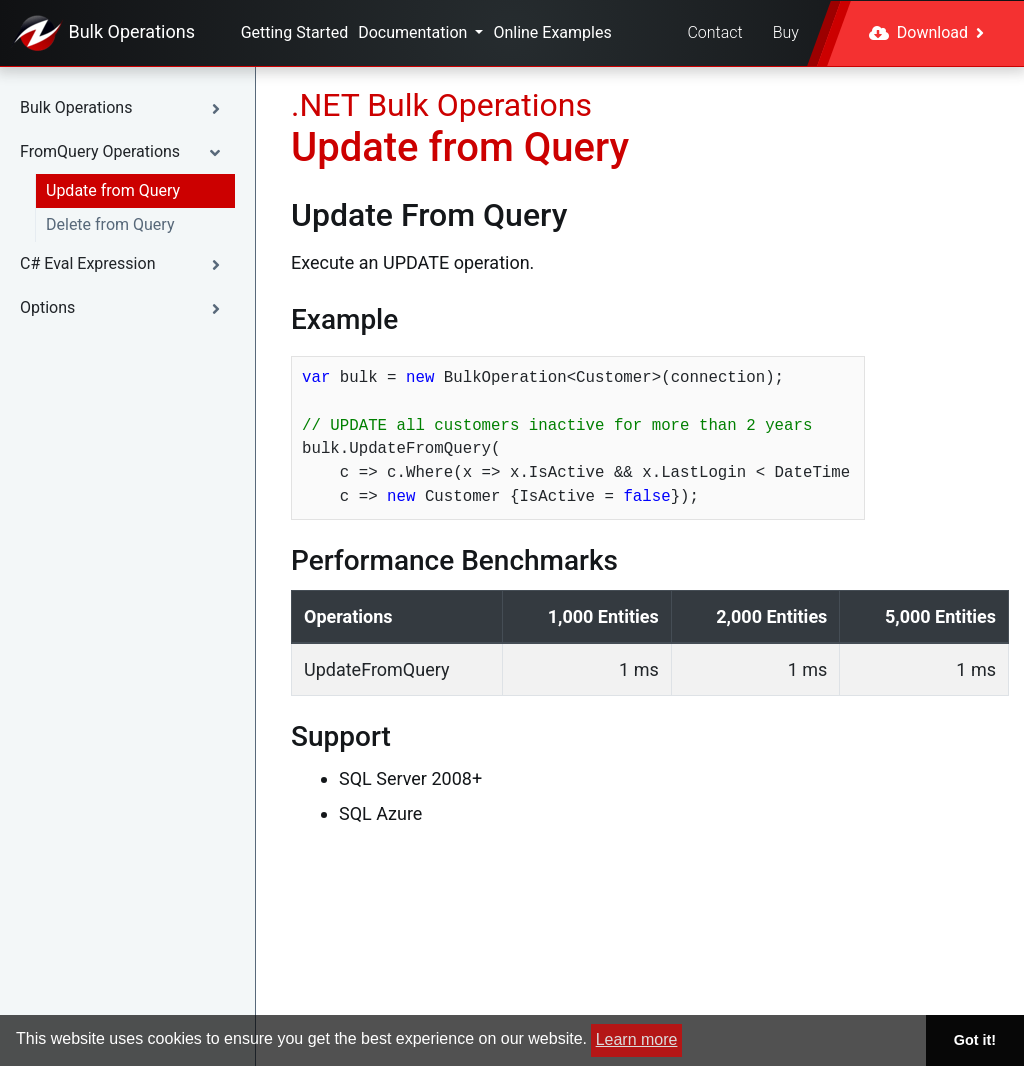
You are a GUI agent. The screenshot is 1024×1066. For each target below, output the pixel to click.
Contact (714, 32)
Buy (786, 32)
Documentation (414, 32)
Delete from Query (110, 224)
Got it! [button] (975, 1040)
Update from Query (113, 190)
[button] (127, 108)
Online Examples (552, 32)
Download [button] (926, 32)
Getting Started (295, 32)
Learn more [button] (637, 1039)
